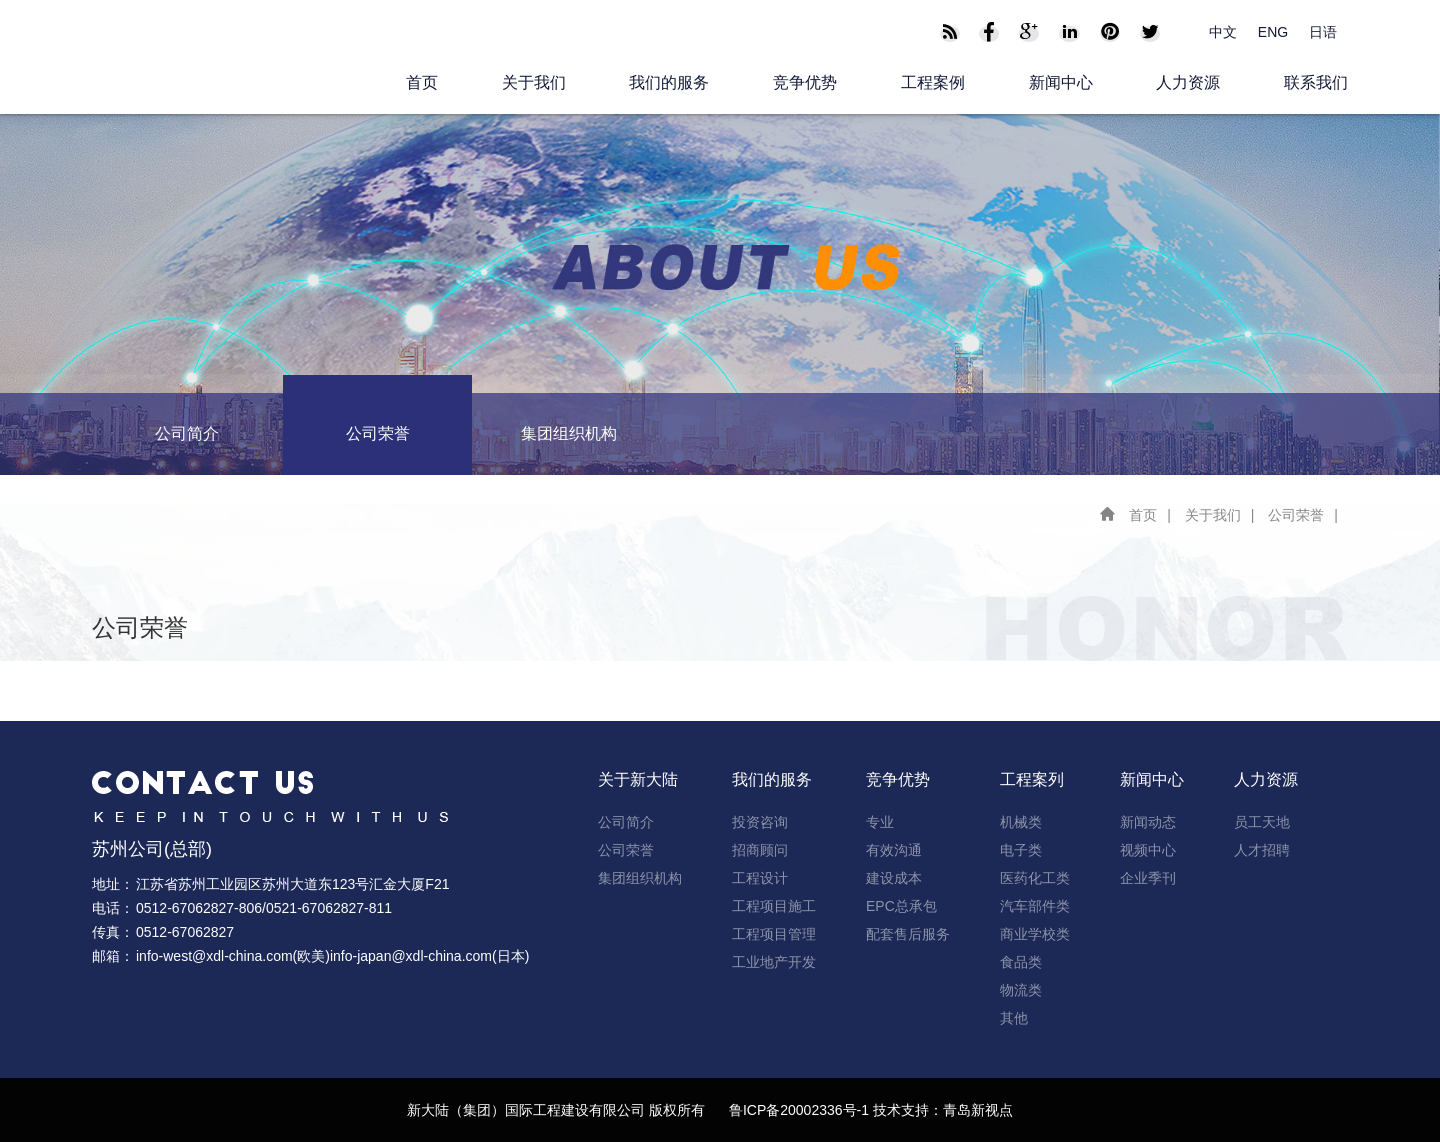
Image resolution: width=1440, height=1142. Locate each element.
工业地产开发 (774, 962)
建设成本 (894, 878)
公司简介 (187, 433)
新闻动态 (1148, 822)
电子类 (1021, 850)
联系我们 (1316, 82)
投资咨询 (760, 822)
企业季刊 (1148, 878)
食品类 (1021, 962)
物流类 (1021, 990)
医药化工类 (1035, 878)
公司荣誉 (378, 433)
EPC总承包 (901, 906)
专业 (880, 822)
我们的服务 (669, 82)
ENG (1273, 32)
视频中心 (1148, 850)
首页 (422, 82)
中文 (1223, 32)
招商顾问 (760, 850)
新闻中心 (1061, 82)
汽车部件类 (1035, 906)
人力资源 (1188, 82)
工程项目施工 (774, 906)
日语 (1323, 32)
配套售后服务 (908, 934)
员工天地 (1262, 822)
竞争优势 (805, 82)
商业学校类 (1035, 934)
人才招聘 (1262, 850)
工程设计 (760, 878)
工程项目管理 (774, 934)
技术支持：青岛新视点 (943, 1110)
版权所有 (677, 1110)
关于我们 (534, 82)
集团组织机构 (569, 433)
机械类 (1021, 822)
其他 (1014, 1018)
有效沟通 (894, 850)
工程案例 (933, 82)
